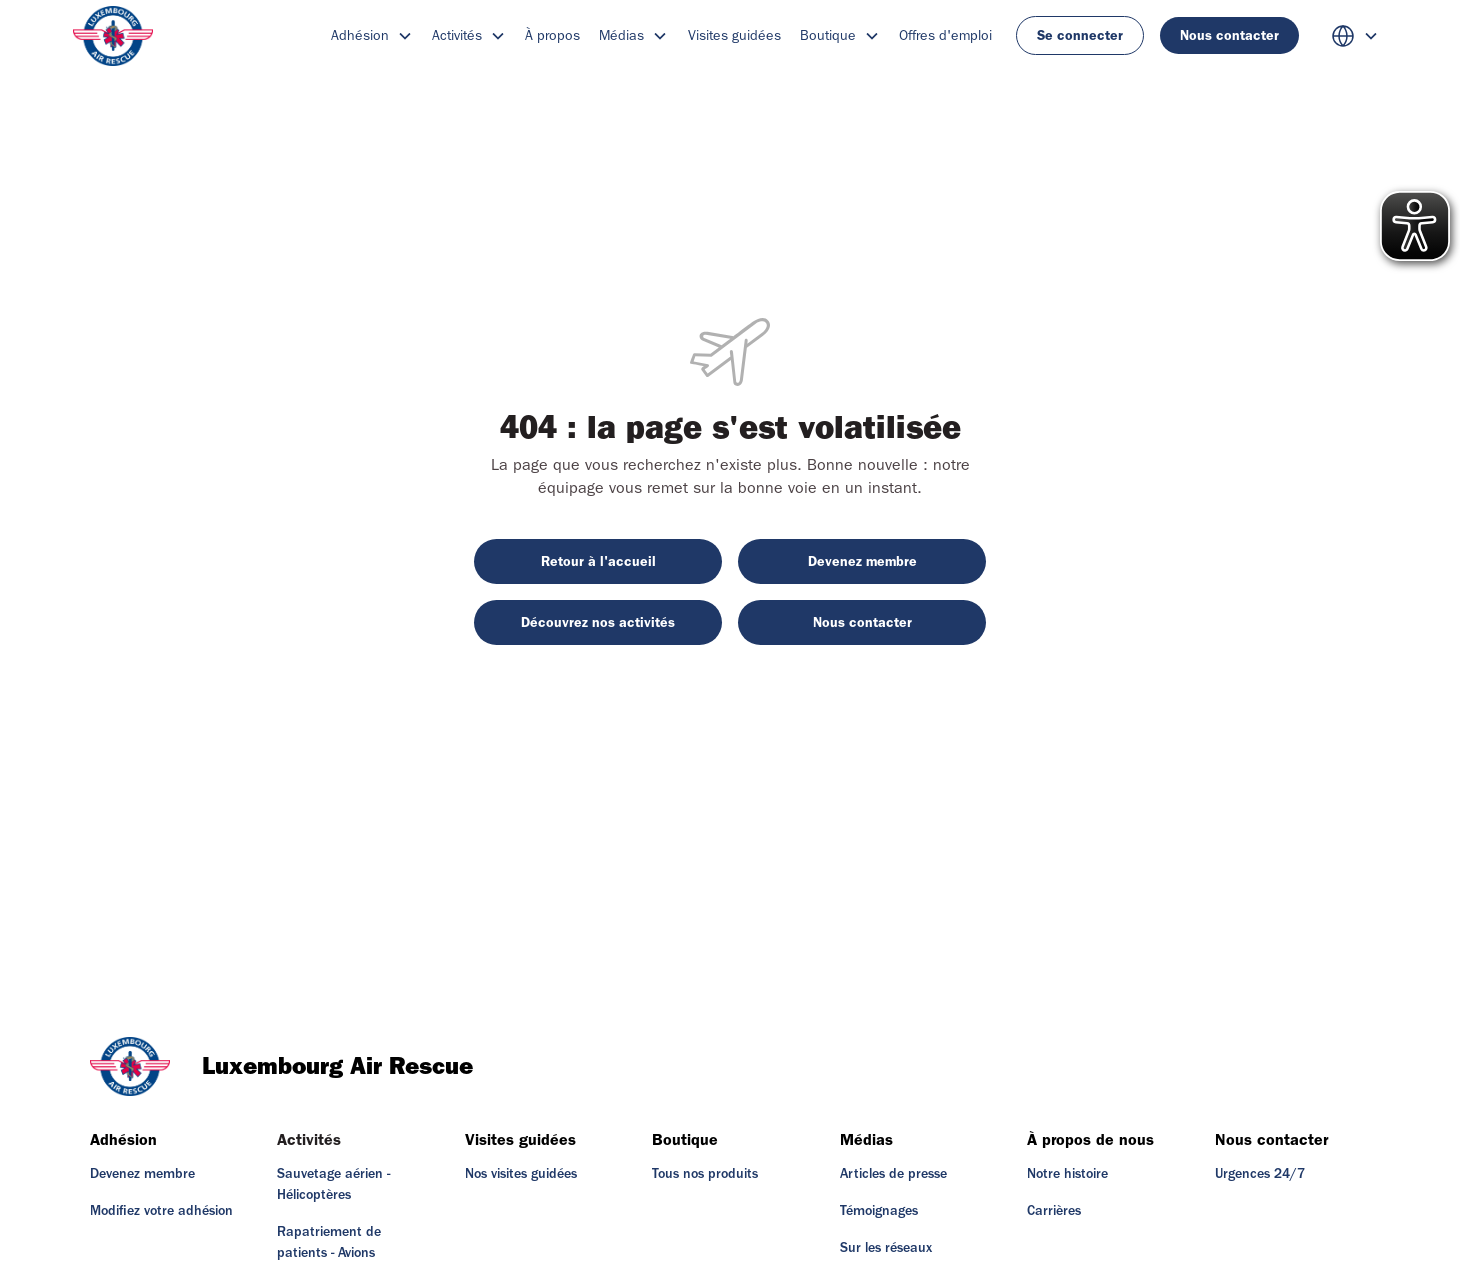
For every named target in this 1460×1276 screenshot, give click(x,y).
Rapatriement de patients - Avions (329, 1242)
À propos (552, 35)
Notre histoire (1067, 1174)
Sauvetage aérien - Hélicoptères (333, 1184)
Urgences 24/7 (1260, 1174)
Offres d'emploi (945, 35)
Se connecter (1080, 35)
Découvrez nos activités (598, 622)
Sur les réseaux (886, 1248)
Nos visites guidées (521, 1174)
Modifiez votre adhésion (161, 1211)
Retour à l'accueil (598, 561)
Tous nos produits (705, 1174)
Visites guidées (734, 35)
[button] (372, 35)
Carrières (1054, 1211)
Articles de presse (893, 1174)
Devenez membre (862, 561)
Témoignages (879, 1211)
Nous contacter (1229, 35)
